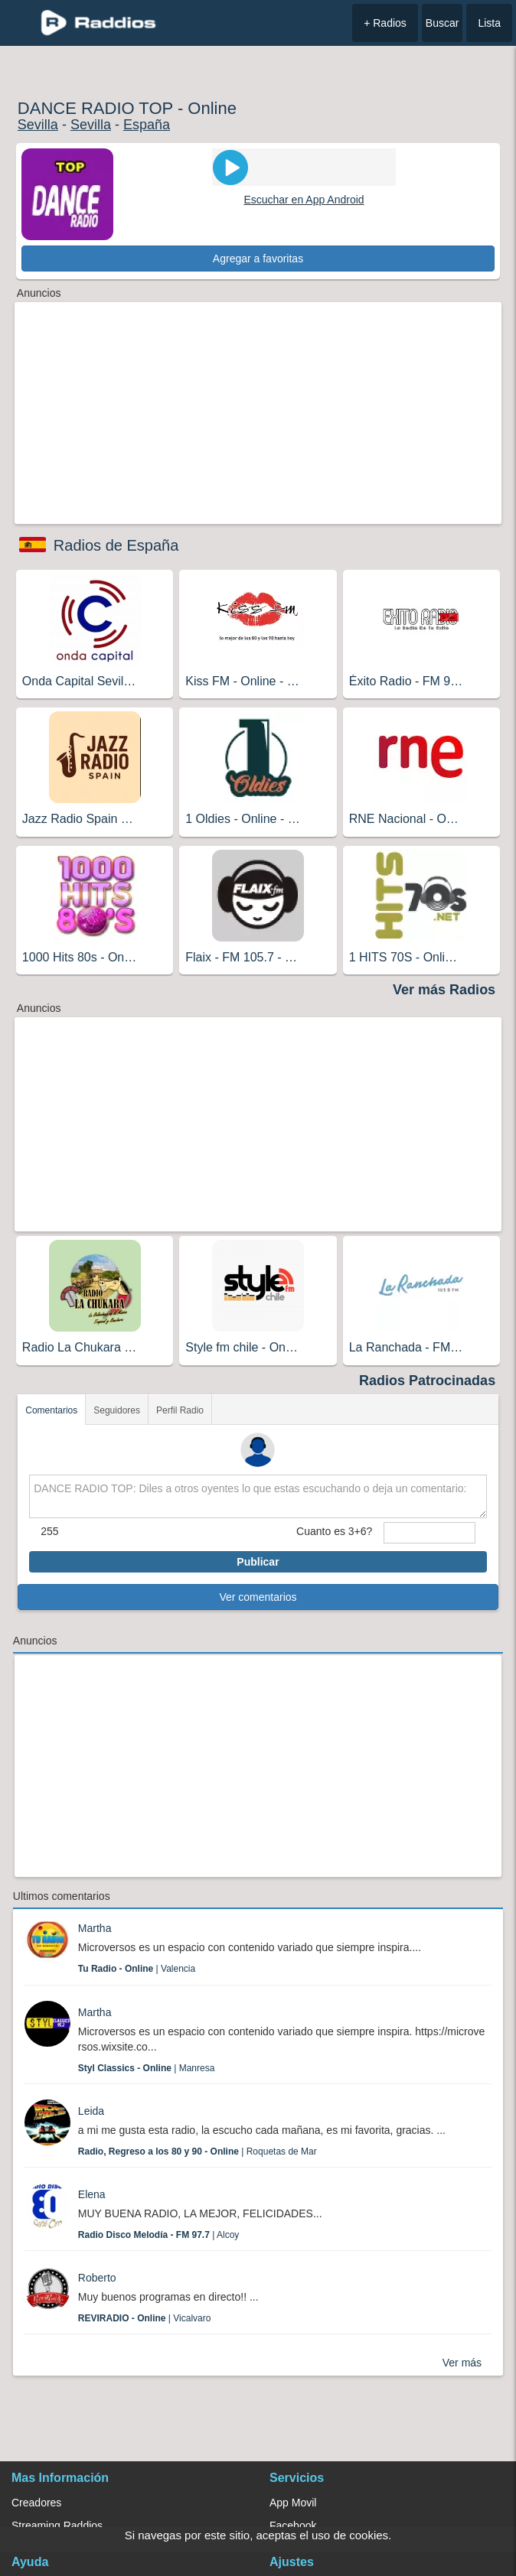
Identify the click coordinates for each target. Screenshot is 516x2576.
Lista (489, 23)
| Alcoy (159, 2235)
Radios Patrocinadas (427, 1380)
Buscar (442, 23)
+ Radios (385, 23)
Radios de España (116, 545)
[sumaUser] (429, 1532)
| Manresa (146, 2068)
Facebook (292, 2525)
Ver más (462, 2362)
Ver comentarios (257, 1597)
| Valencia (136, 1968)
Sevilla (38, 124)
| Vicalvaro (144, 2318)
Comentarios (51, 1410)
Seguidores (116, 1410)
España (146, 124)
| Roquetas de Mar (197, 2151)
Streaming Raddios (57, 2525)
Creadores (36, 2502)
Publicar (258, 1562)
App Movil (292, 2502)
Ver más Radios (444, 989)
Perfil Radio (180, 1410)
